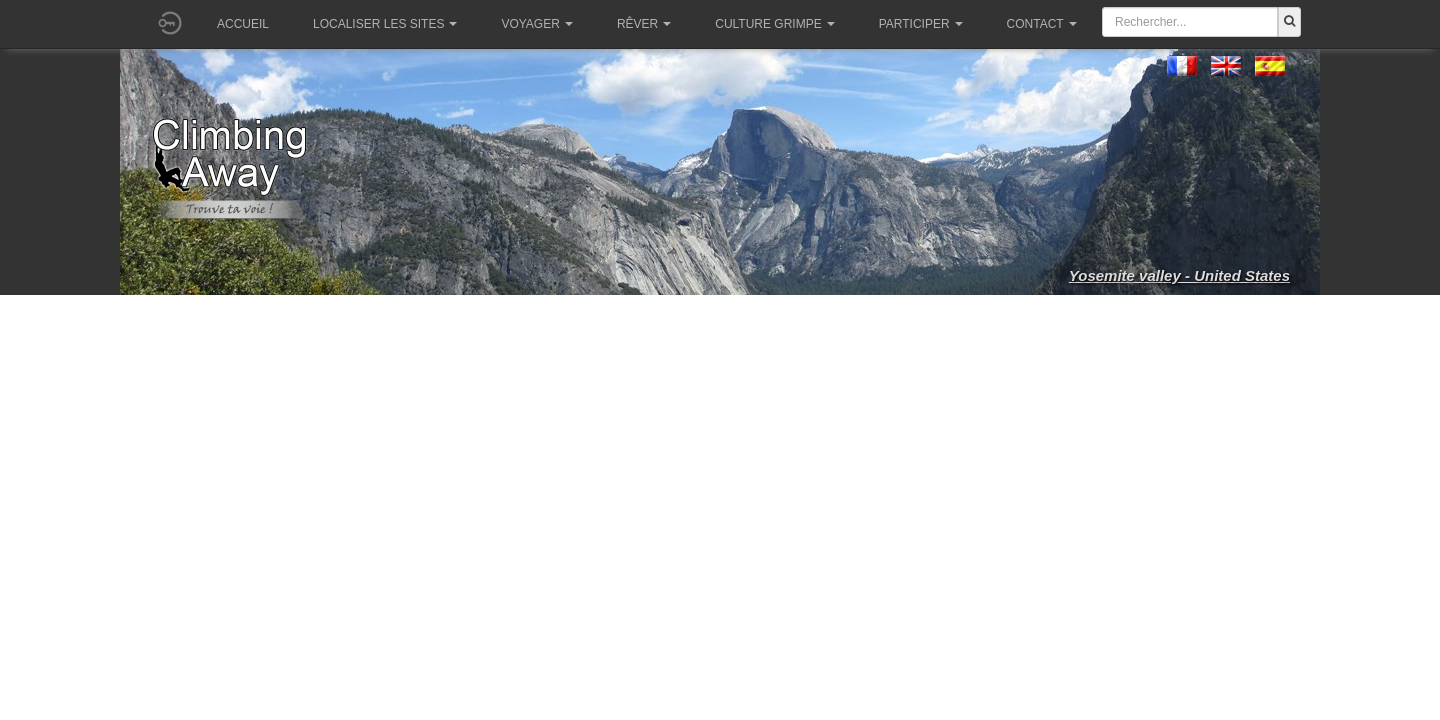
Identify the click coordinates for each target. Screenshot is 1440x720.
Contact (1042, 24)
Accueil (243, 24)
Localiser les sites (385, 24)
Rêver (644, 24)
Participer (921, 24)
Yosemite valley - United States (1179, 275)
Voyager (536, 24)
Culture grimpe (774, 24)
